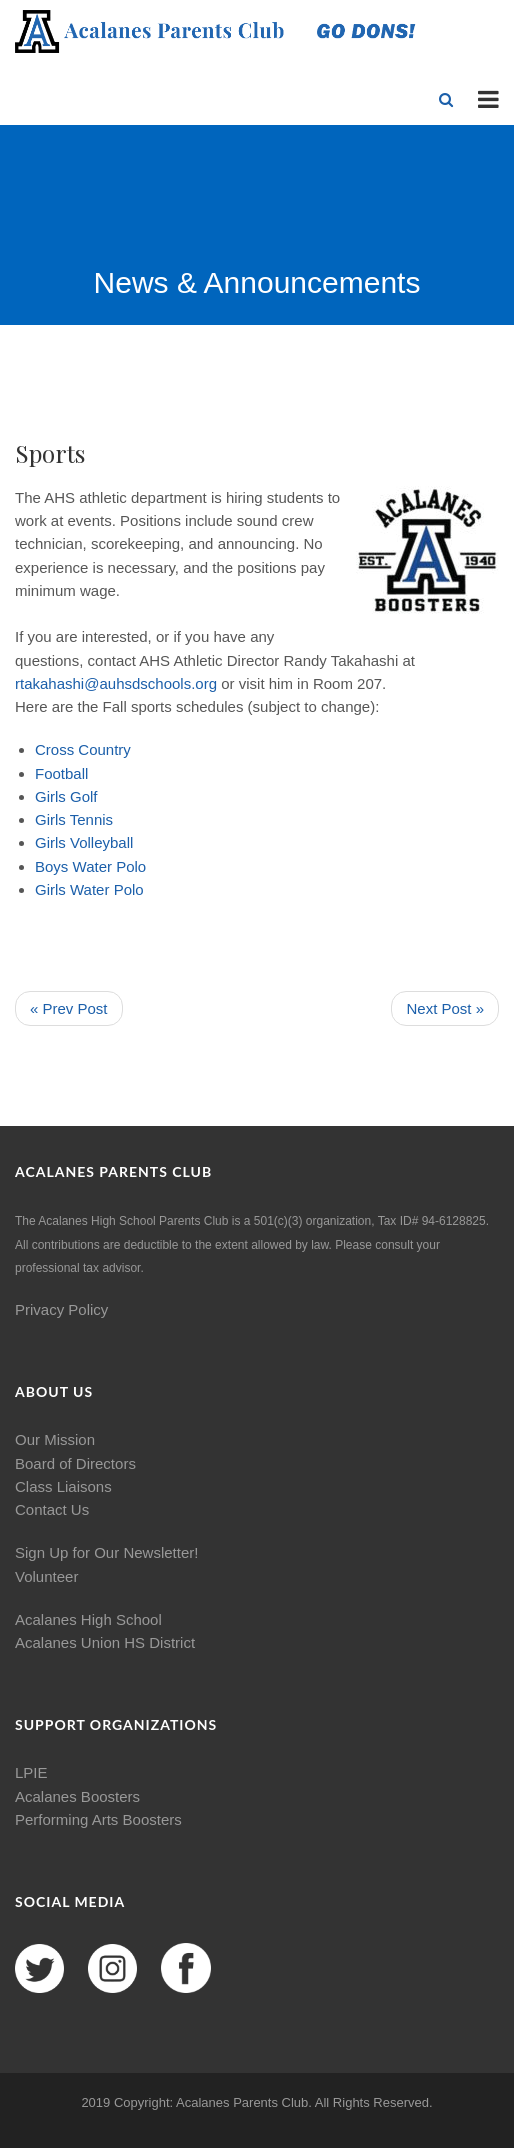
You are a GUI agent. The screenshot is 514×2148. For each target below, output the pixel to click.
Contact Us (52, 1509)
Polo (131, 866)
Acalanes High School (88, 1619)
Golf (84, 796)
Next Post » (445, 1008)
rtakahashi (49, 683)
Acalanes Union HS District (105, 1642)
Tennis (91, 819)
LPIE (31, 1772)
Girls (50, 796)
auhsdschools (145, 683)
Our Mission (55, 1439)
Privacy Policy (61, 1309)
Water (92, 866)
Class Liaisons (63, 1486)
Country (104, 749)
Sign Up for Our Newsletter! (106, 1552)
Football (61, 773)
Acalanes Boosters (77, 1796)
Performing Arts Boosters (98, 1819)
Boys (51, 866)
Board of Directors (75, 1463)
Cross (54, 749)
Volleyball (101, 842)
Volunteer (46, 1576)
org (206, 683)
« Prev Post (69, 1008)
